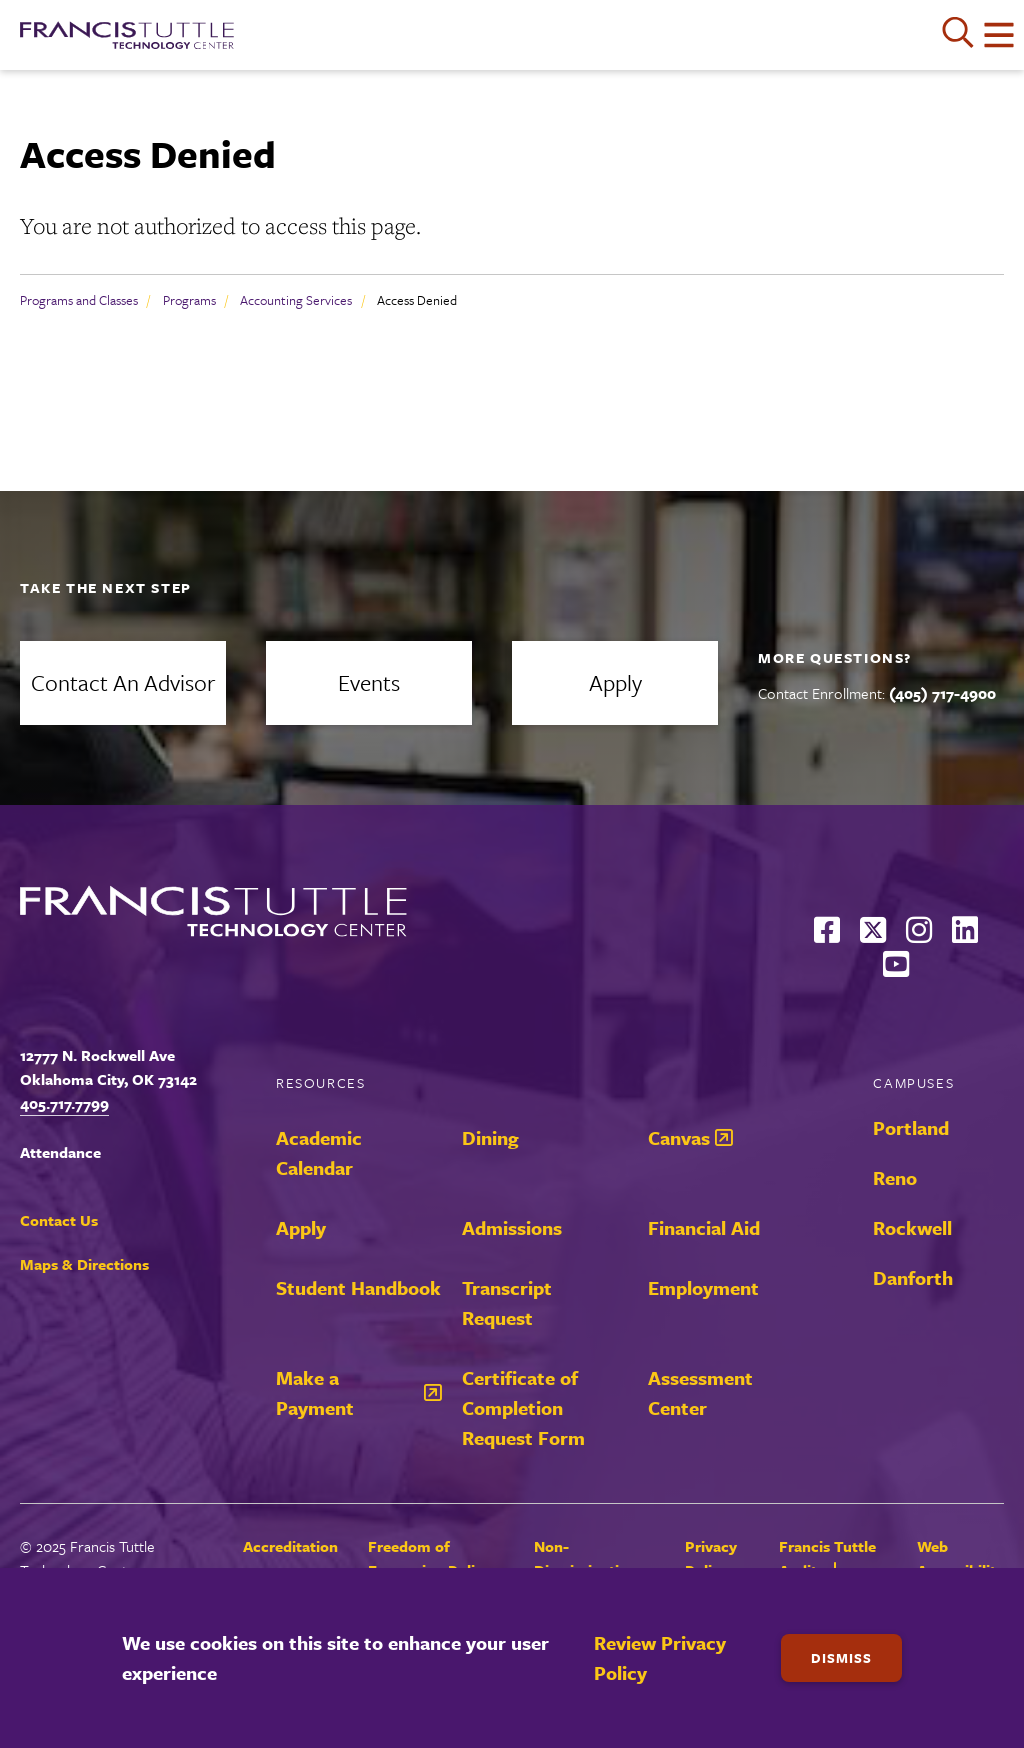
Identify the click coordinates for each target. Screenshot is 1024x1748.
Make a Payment (315, 1392)
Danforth (913, 1277)
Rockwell (912, 1227)
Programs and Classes (79, 300)
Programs (189, 300)
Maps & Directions (84, 1264)
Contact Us (59, 1220)
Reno (895, 1177)
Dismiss (841, 1658)
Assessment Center (700, 1392)
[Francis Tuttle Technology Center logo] (127, 35)
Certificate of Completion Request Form (523, 1407)
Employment (703, 1287)
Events (369, 682)
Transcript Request (507, 1302)
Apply (615, 682)
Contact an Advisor (123, 682)
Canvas (679, 1137)
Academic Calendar (319, 1152)
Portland (911, 1127)
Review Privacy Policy (660, 1657)
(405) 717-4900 (942, 693)
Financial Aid (704, 1227)
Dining (490, 1137)
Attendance (60, 1152)
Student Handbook (358, 1287)
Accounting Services (296, 300)
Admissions (512, 1227)
